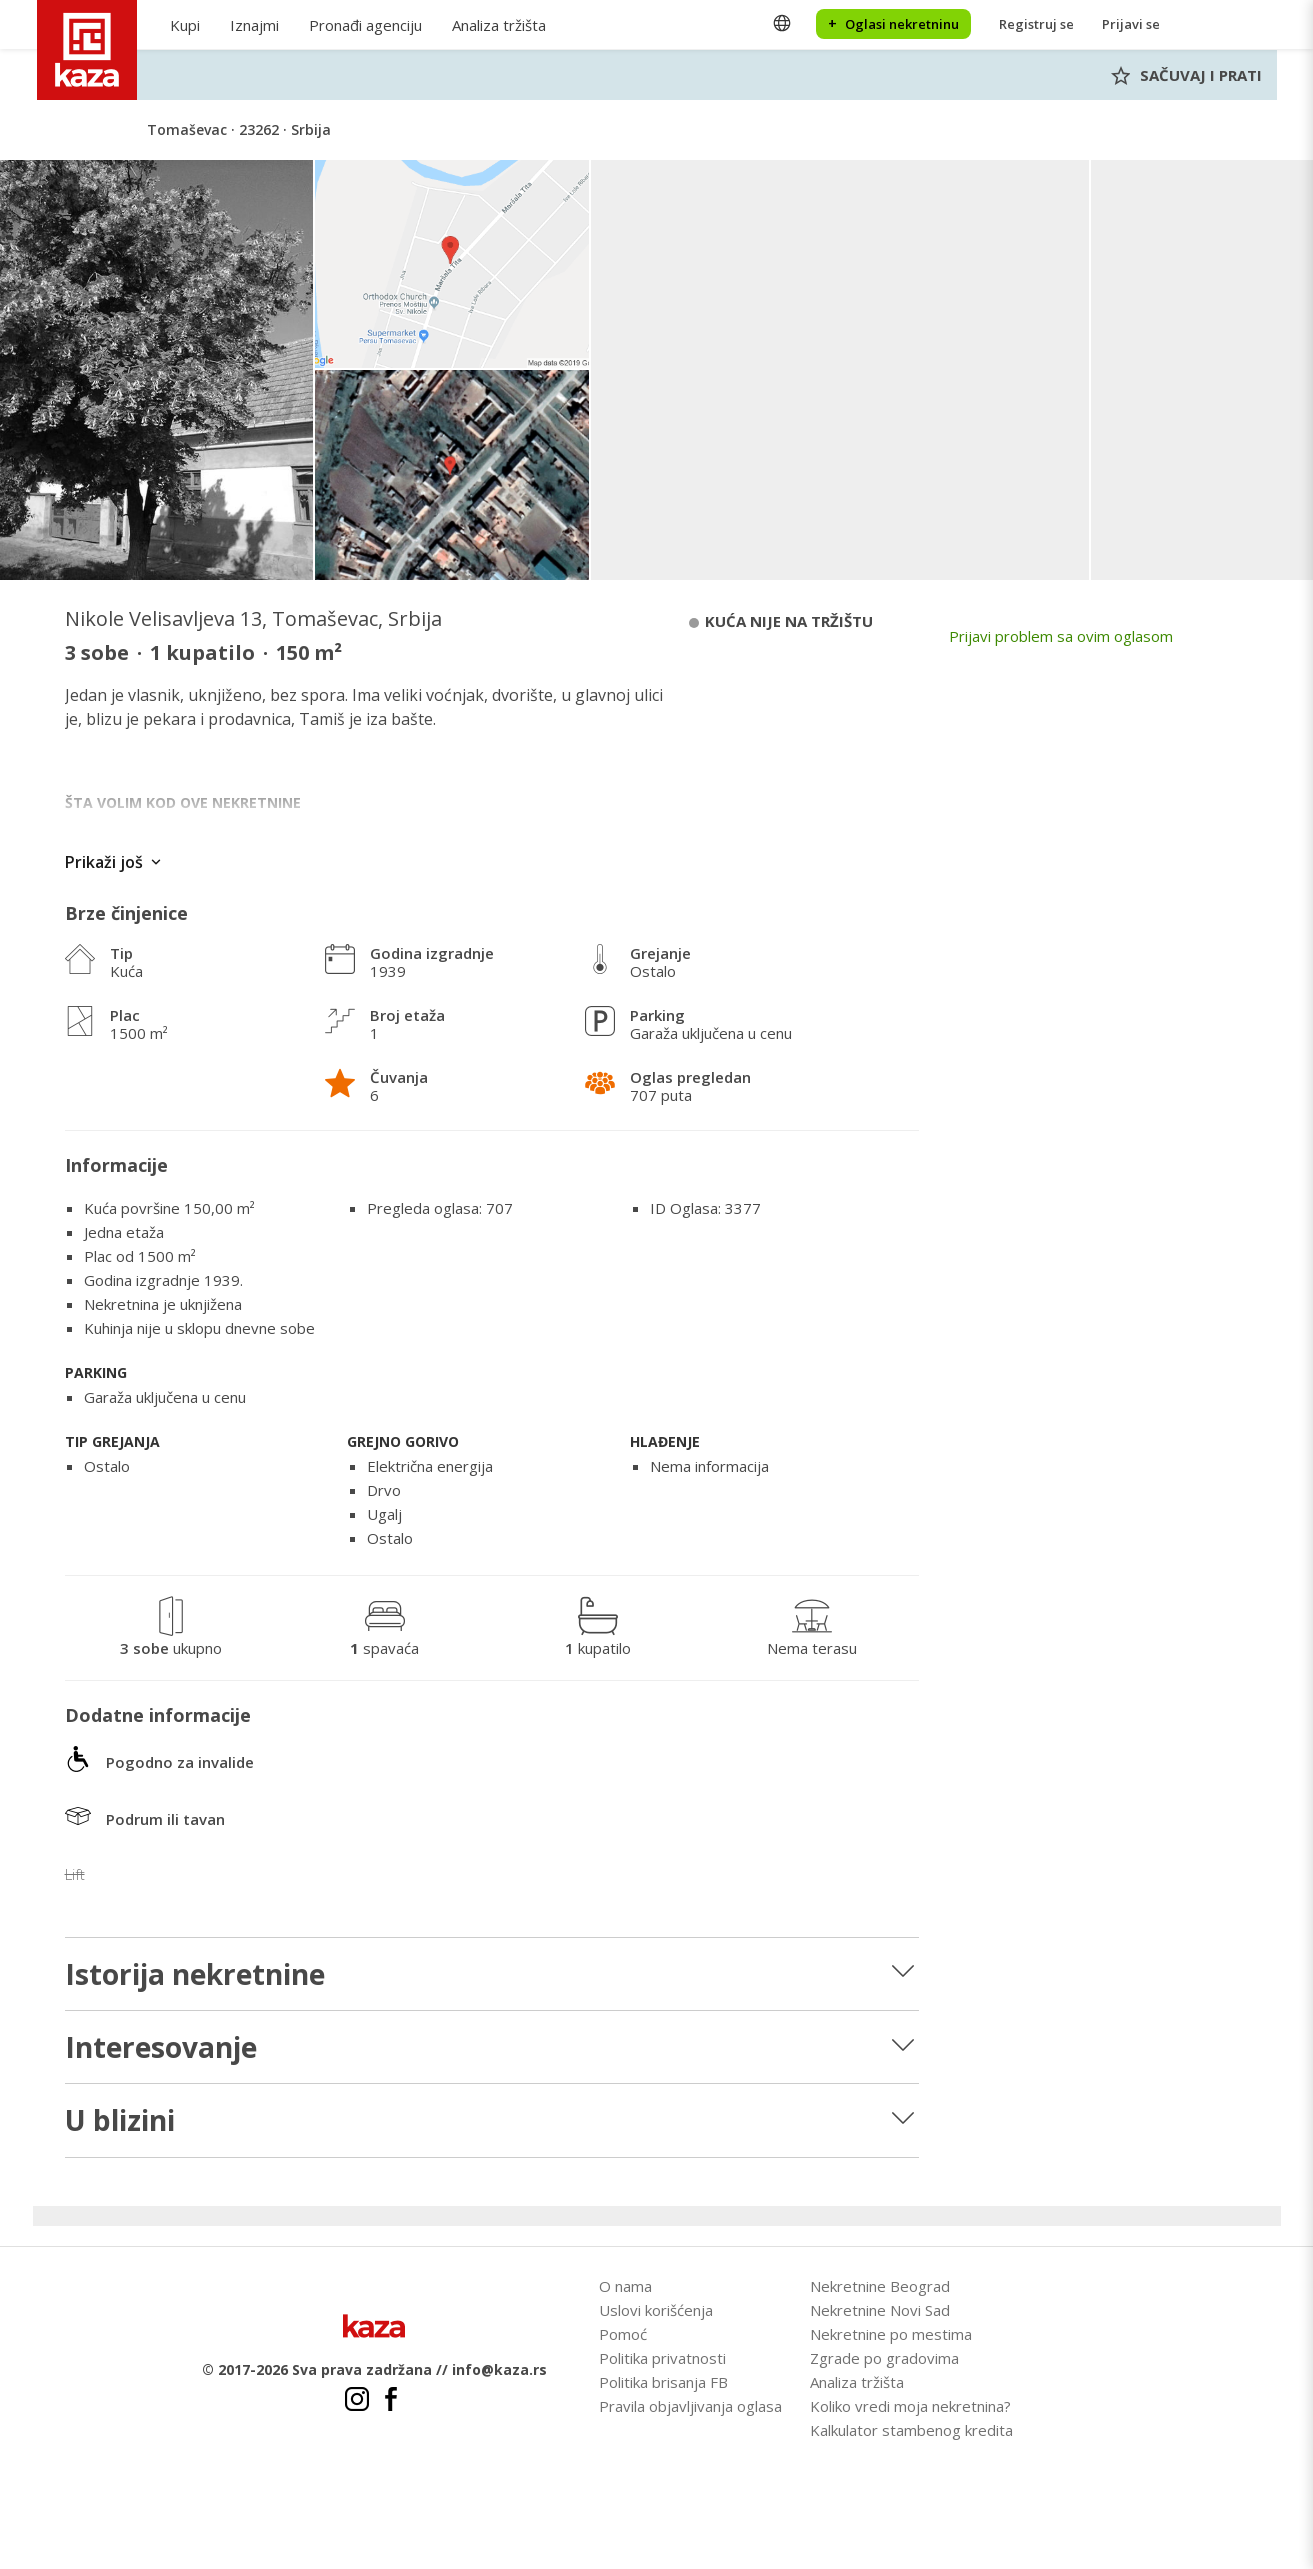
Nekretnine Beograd (880, 2286)
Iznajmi (254, 25)
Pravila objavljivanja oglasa (690, 2406)
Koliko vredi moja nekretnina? (910, 2406)
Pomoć (623, 2334)
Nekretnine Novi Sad (880, 2310)
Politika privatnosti (662, 2358)
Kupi (185, 25)
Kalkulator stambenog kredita (911, 2430)
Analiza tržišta (499, 25)
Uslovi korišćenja (656, 2310)
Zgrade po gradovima (884, 2358)
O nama (625, 2286)
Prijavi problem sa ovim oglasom (1061, 636)
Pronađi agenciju (365, 25)
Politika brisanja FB (663, 2382)
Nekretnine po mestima (891, 2334)
